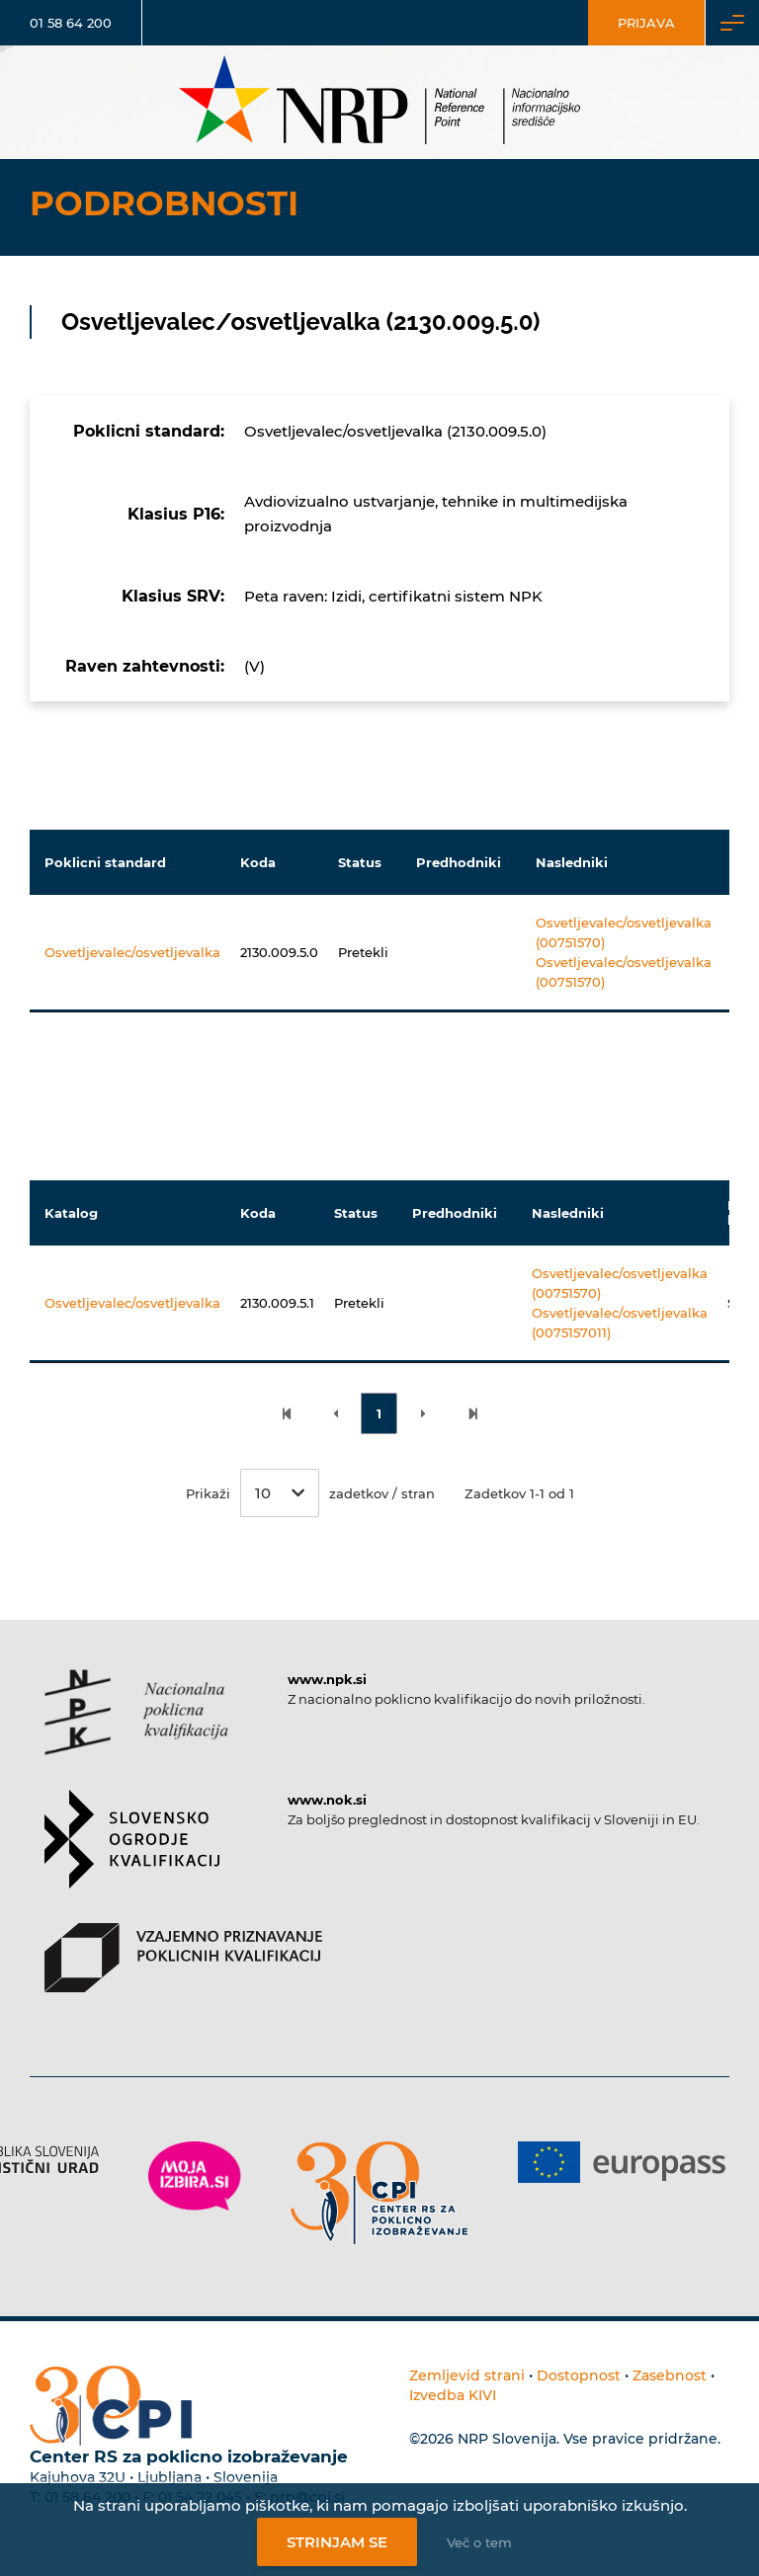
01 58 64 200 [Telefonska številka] (71, 23)
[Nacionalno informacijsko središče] (379, 102)
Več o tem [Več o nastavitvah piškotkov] (479, 2542)
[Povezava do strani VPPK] (183, 1975)
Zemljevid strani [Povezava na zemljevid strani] (467, 2375)
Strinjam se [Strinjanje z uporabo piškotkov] (337, 2542)
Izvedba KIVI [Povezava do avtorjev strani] (452, 2395)
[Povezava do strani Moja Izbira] (194, 2176)
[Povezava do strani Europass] (621, 2162)
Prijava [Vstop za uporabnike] (646, 23)
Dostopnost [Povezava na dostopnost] (579, 2375)
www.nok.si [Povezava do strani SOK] (327, 1800)
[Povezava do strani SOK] (131, 1856)
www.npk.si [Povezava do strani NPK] (327, 1679)
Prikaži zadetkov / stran (310, 1493)
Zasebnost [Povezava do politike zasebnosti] (669, 2375)
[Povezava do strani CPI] (379, 2193)
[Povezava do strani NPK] (136, 1729)
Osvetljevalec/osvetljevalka (132, 952)
